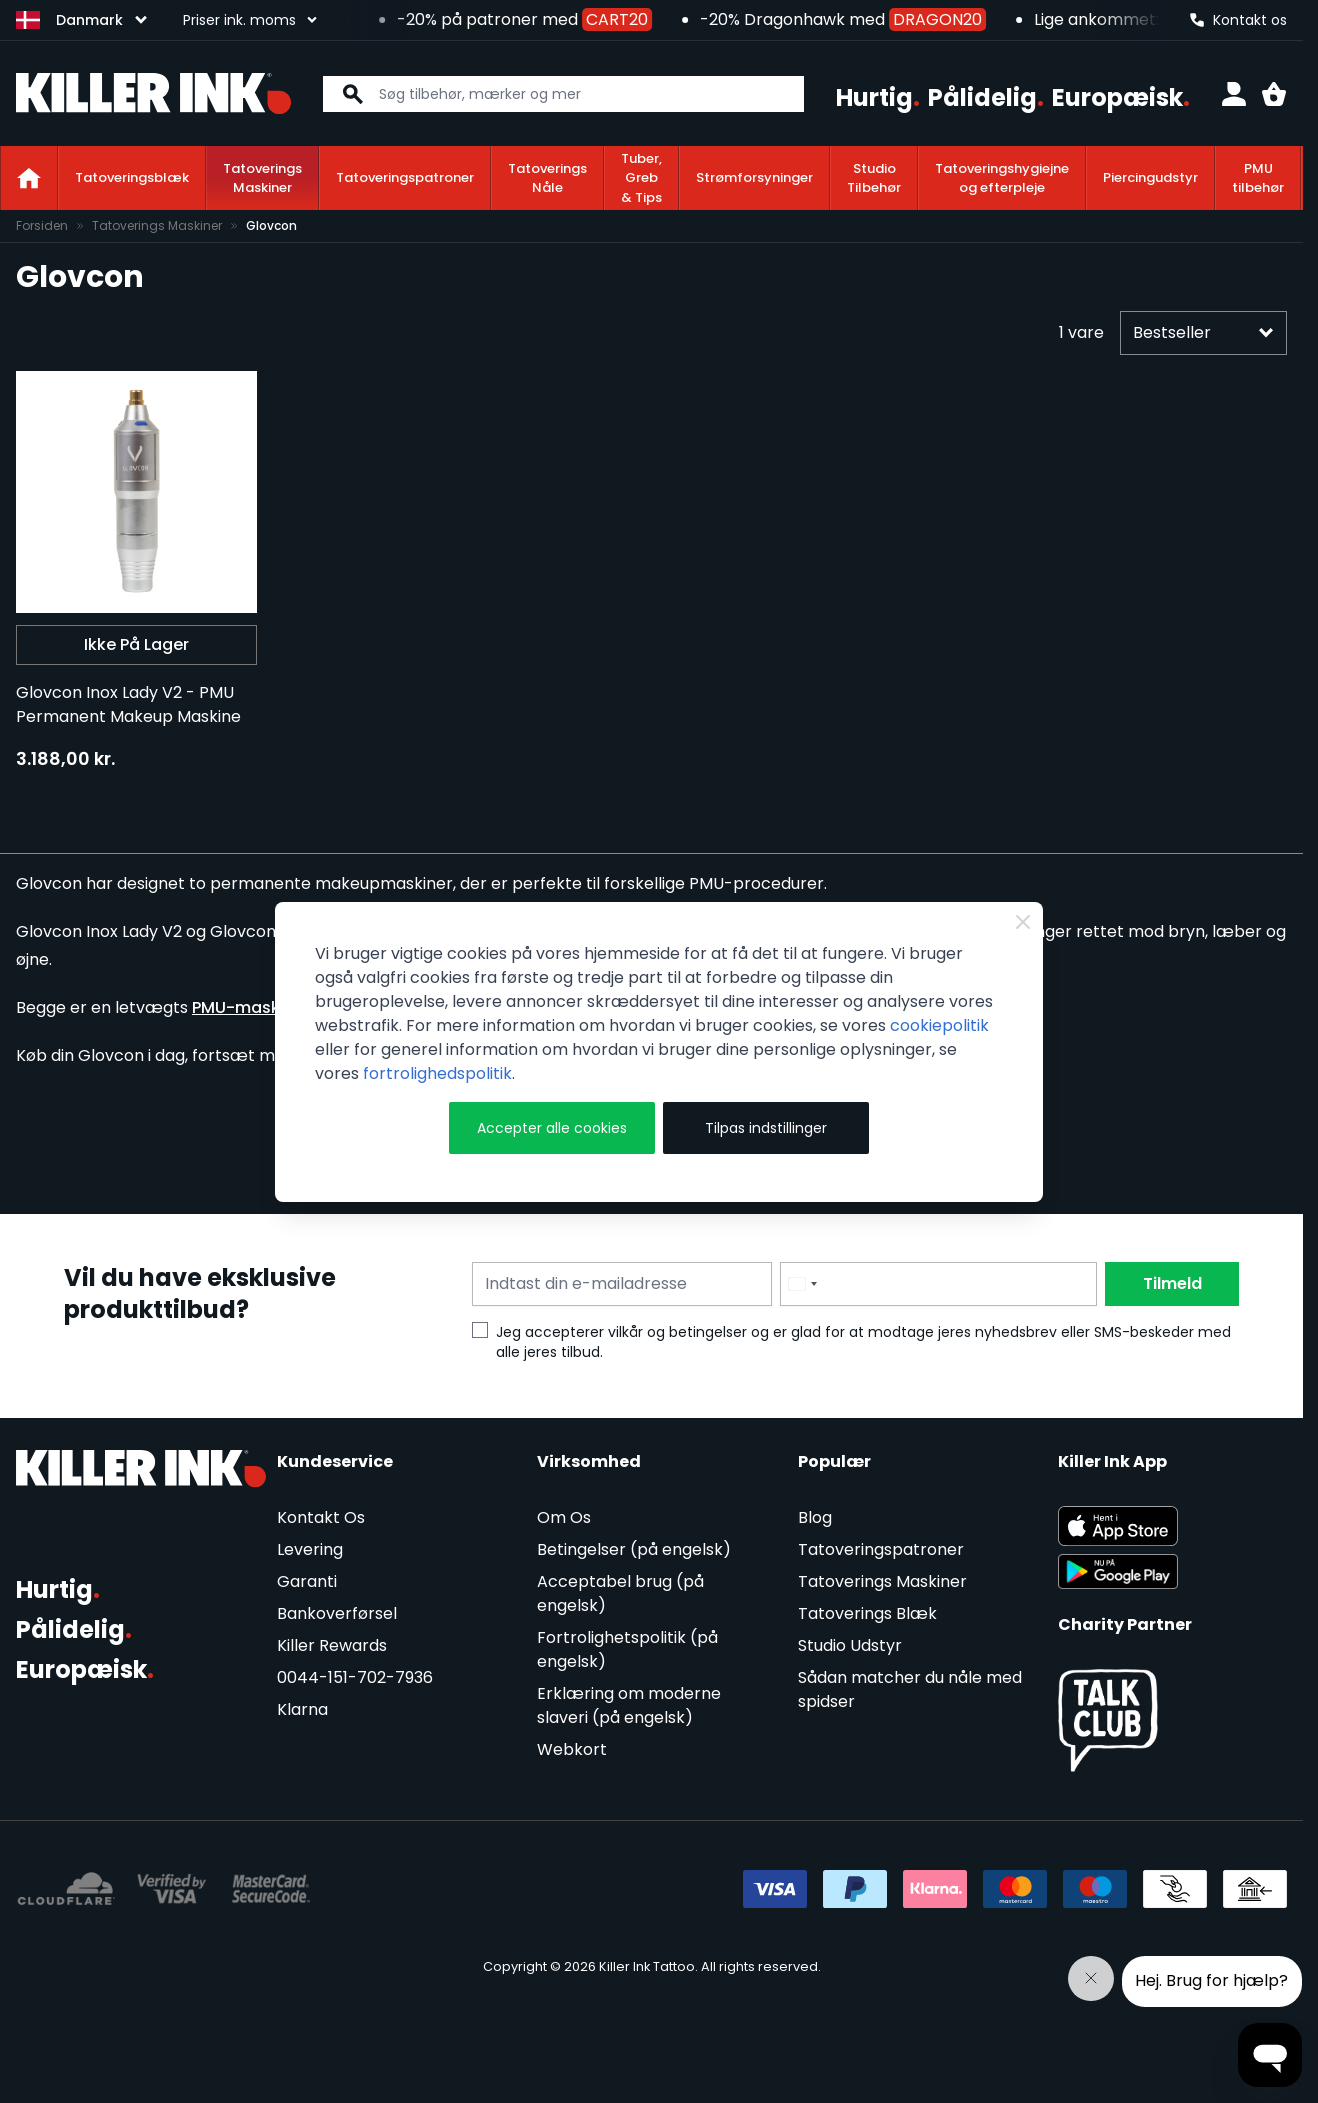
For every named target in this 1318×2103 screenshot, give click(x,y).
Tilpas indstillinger (766, 1128)
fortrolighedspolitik (437, 1073)
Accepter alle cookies (552, 1128)
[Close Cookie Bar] (1023, 922)
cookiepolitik (939, 1025)
